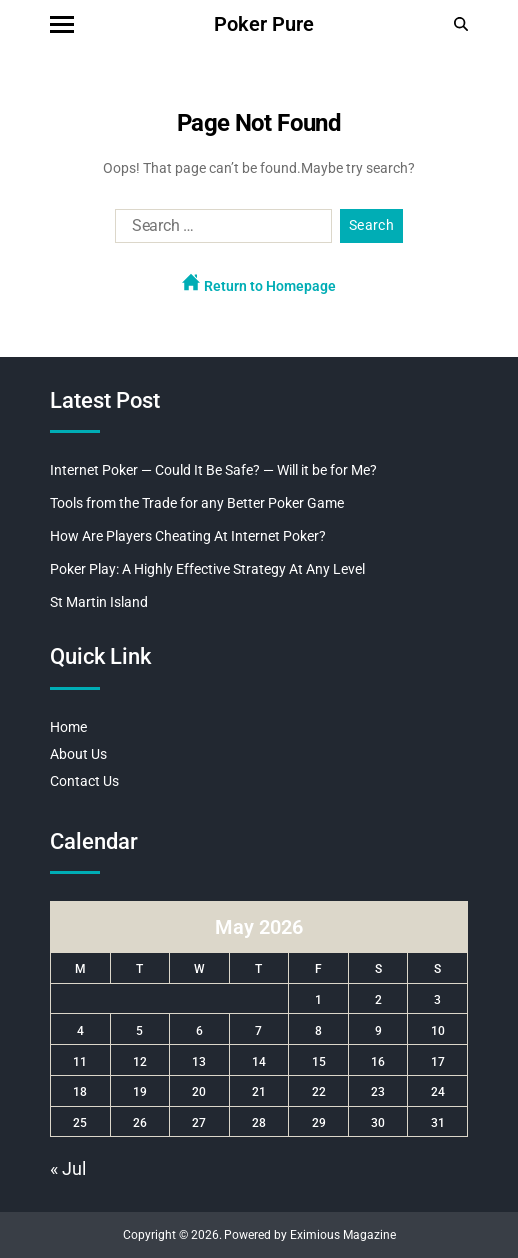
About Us (78, 754)
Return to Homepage (259, 283)
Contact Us (84, 781)
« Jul (68, 1168)
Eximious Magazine (343, 1235)
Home (68, 727)
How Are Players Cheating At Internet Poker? (188, 536)
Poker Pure (264, 24)
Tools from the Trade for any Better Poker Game (197, 503)
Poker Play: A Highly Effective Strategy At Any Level (207, 569)
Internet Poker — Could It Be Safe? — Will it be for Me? (213, 470)
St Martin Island (99, 602)
